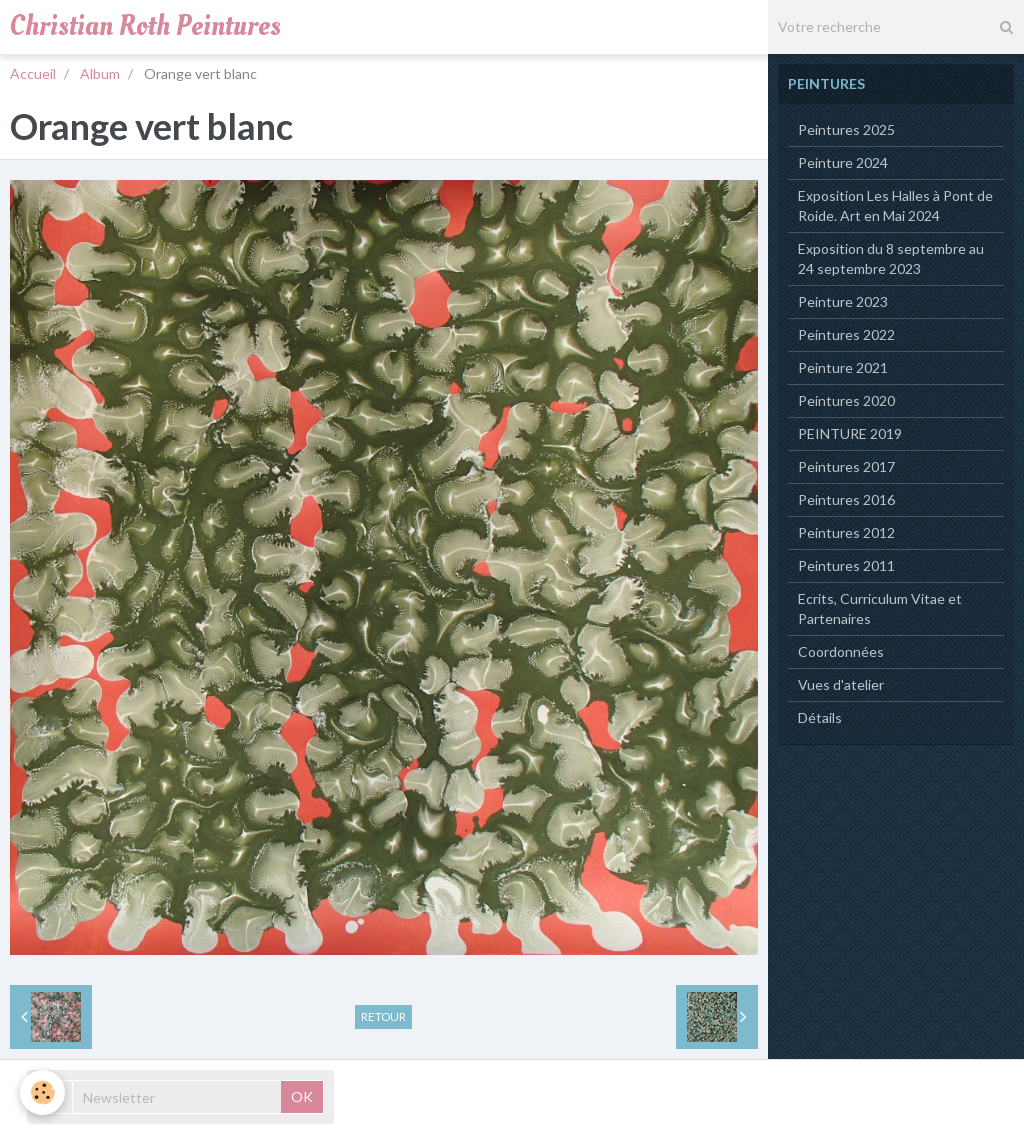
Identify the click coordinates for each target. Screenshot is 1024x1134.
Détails (820, 717)
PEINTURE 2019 (850, 433)
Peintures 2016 (846, 499)
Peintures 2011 (846, 565)
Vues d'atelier (841, 684)
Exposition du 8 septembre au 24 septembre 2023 (891, 258)
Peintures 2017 (846, 466)
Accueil (33, 73)
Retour (383, 1016)
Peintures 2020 (846, 400)
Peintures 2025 (846, 129)
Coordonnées (841, 651)
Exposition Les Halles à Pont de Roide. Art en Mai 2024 (895, 205)
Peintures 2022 (846, 334)
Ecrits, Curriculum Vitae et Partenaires (880, 608)
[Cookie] (42, 1092)
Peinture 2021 (843, 367)
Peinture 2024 (843, 162)
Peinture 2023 (843, 301)
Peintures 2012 (846, 532)
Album (100, 73)
